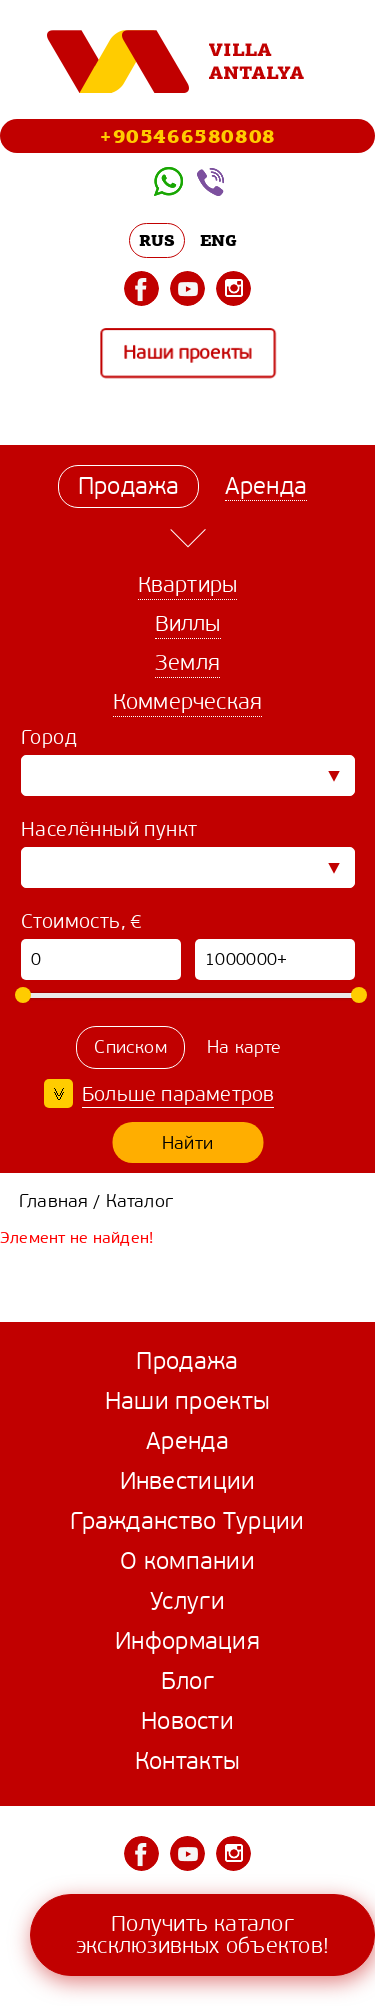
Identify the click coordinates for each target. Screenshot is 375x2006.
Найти (187, 1143)
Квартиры (188, 584)
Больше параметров (178, 1094)
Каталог (139, 1201)
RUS (157, 240)
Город (49, 737)
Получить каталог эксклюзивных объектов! (202, 1934)
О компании (187, 1561)
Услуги (187, 1601)
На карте (244, 1047)
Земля (187, 662)
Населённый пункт (109, 829)
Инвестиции (188, 1481)
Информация (187, 1641)
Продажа (187, 1361)
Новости (187, 1721)
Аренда (187, 1441)
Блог (187, 1681)
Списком (130, 1047)
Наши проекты (187, 353)
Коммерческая (187, 701)
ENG (219, 240)
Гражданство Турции (187, 1521)
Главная (53, 1201)
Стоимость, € (82, 921)
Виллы (188, 623)
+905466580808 (187, 135)
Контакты (187, 1761)
